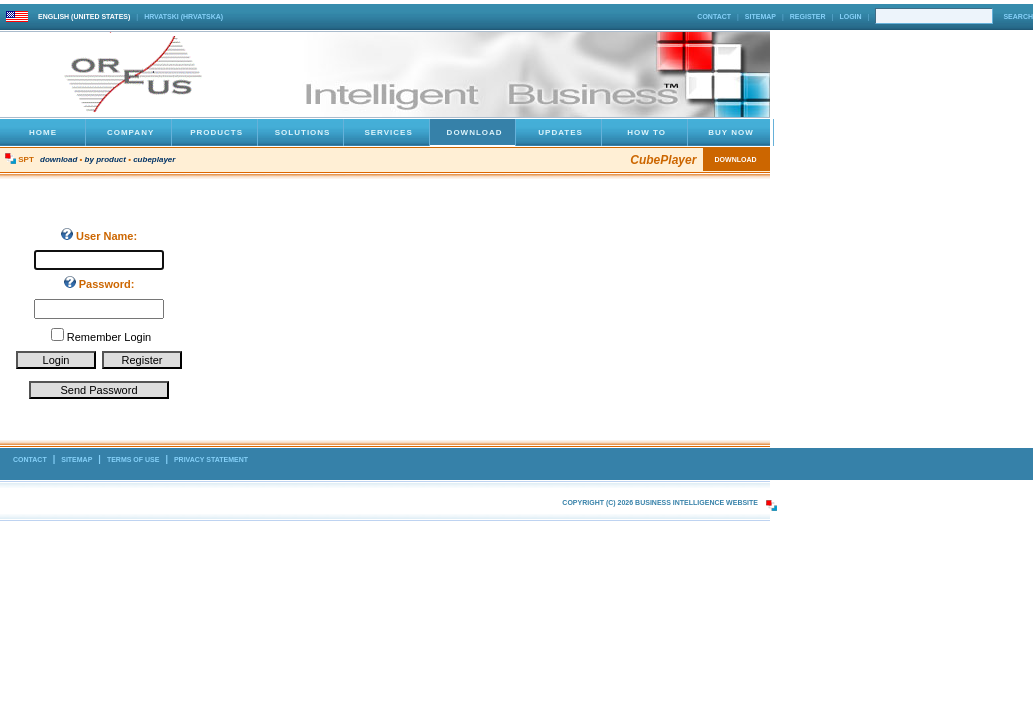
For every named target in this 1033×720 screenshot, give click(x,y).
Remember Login (109, 337)
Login (850, 16)
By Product (105, 159)
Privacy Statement (211, 459)
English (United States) (84, 16)
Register (808, 16)
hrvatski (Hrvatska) (183, 16)
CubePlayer (154, 159)
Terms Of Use (133, 459)
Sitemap (760, 16)
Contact (714, 16)
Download (58, 159)
